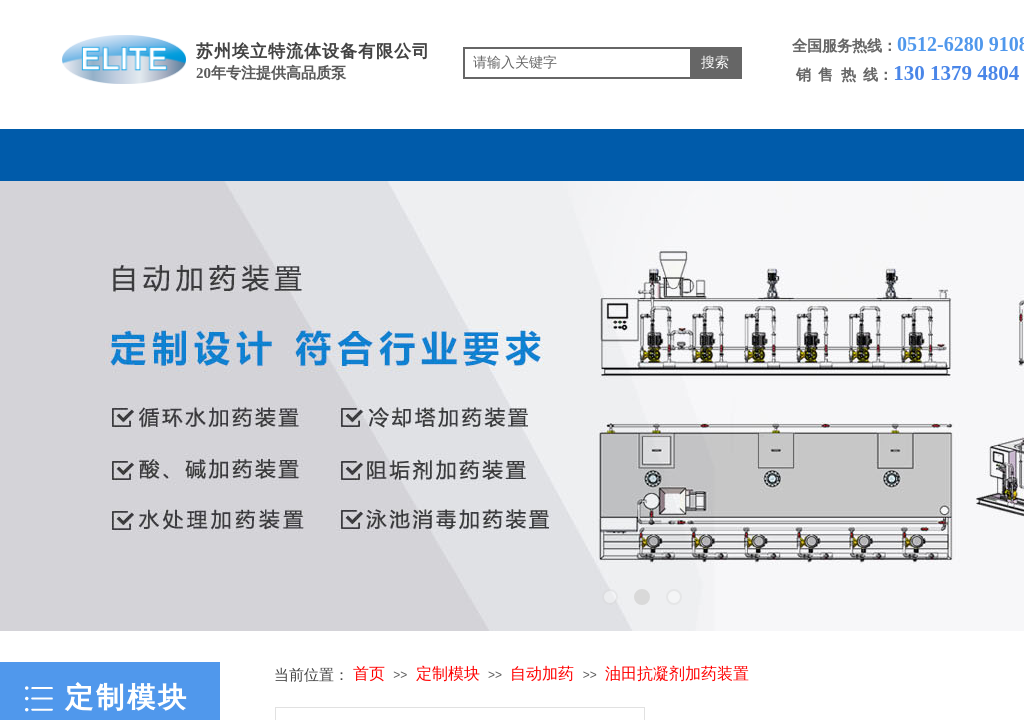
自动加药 (542, 673)
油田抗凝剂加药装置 (677, 673)
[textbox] (577, 63)
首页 (369, 673)
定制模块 (448, 673)
